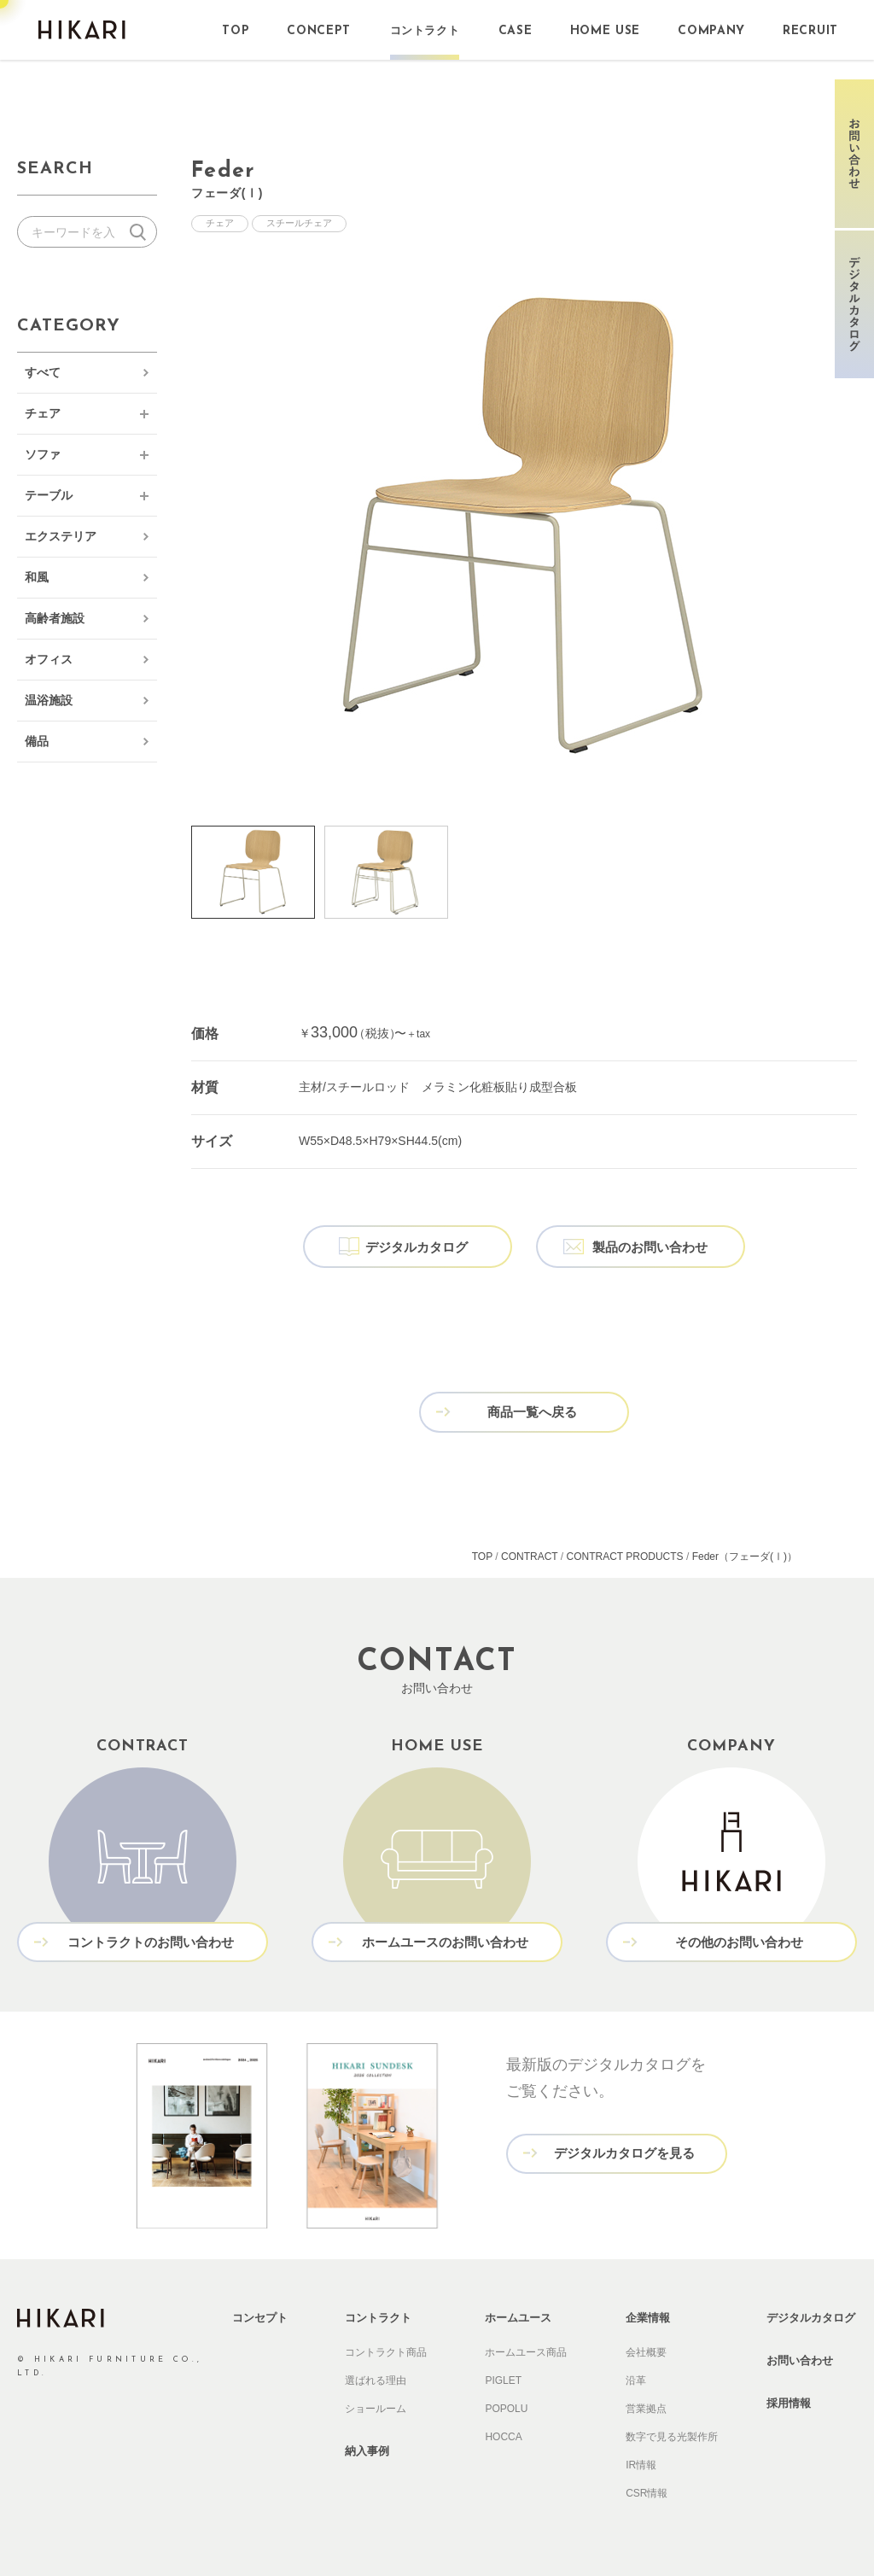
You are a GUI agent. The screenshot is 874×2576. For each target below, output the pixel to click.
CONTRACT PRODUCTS (625, 1554)
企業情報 (648, 2314)
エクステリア (60, 536)
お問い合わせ (799, 2357)
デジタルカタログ (810, 2314)
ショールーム (375, 2405)
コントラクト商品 (386, 2349)
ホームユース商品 (526, 2349)
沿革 (636, 2377)
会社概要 (646, 2349)
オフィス (49, 659)
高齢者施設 (54, 618)
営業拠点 (646, 2405)
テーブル (49, 495)
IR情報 (641, 2462)
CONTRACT (529, 1554)
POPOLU (506, 2405)
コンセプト (260, 2314)
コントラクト (378, 2314)
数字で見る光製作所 (672, 2433)
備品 (37, 741)
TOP (482, 1554)
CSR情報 (646, 2490)
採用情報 (788, 2399)
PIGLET (503, 2377)
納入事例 (367, 2447)
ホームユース (518, 2314)
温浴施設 (49, 700)
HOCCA (503, 2433)
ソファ (43, 454)
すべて (43, 372)
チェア (43, 413)
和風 (37, 577)
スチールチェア (299, 224)
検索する (141, 232)
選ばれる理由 (375, 2377)
